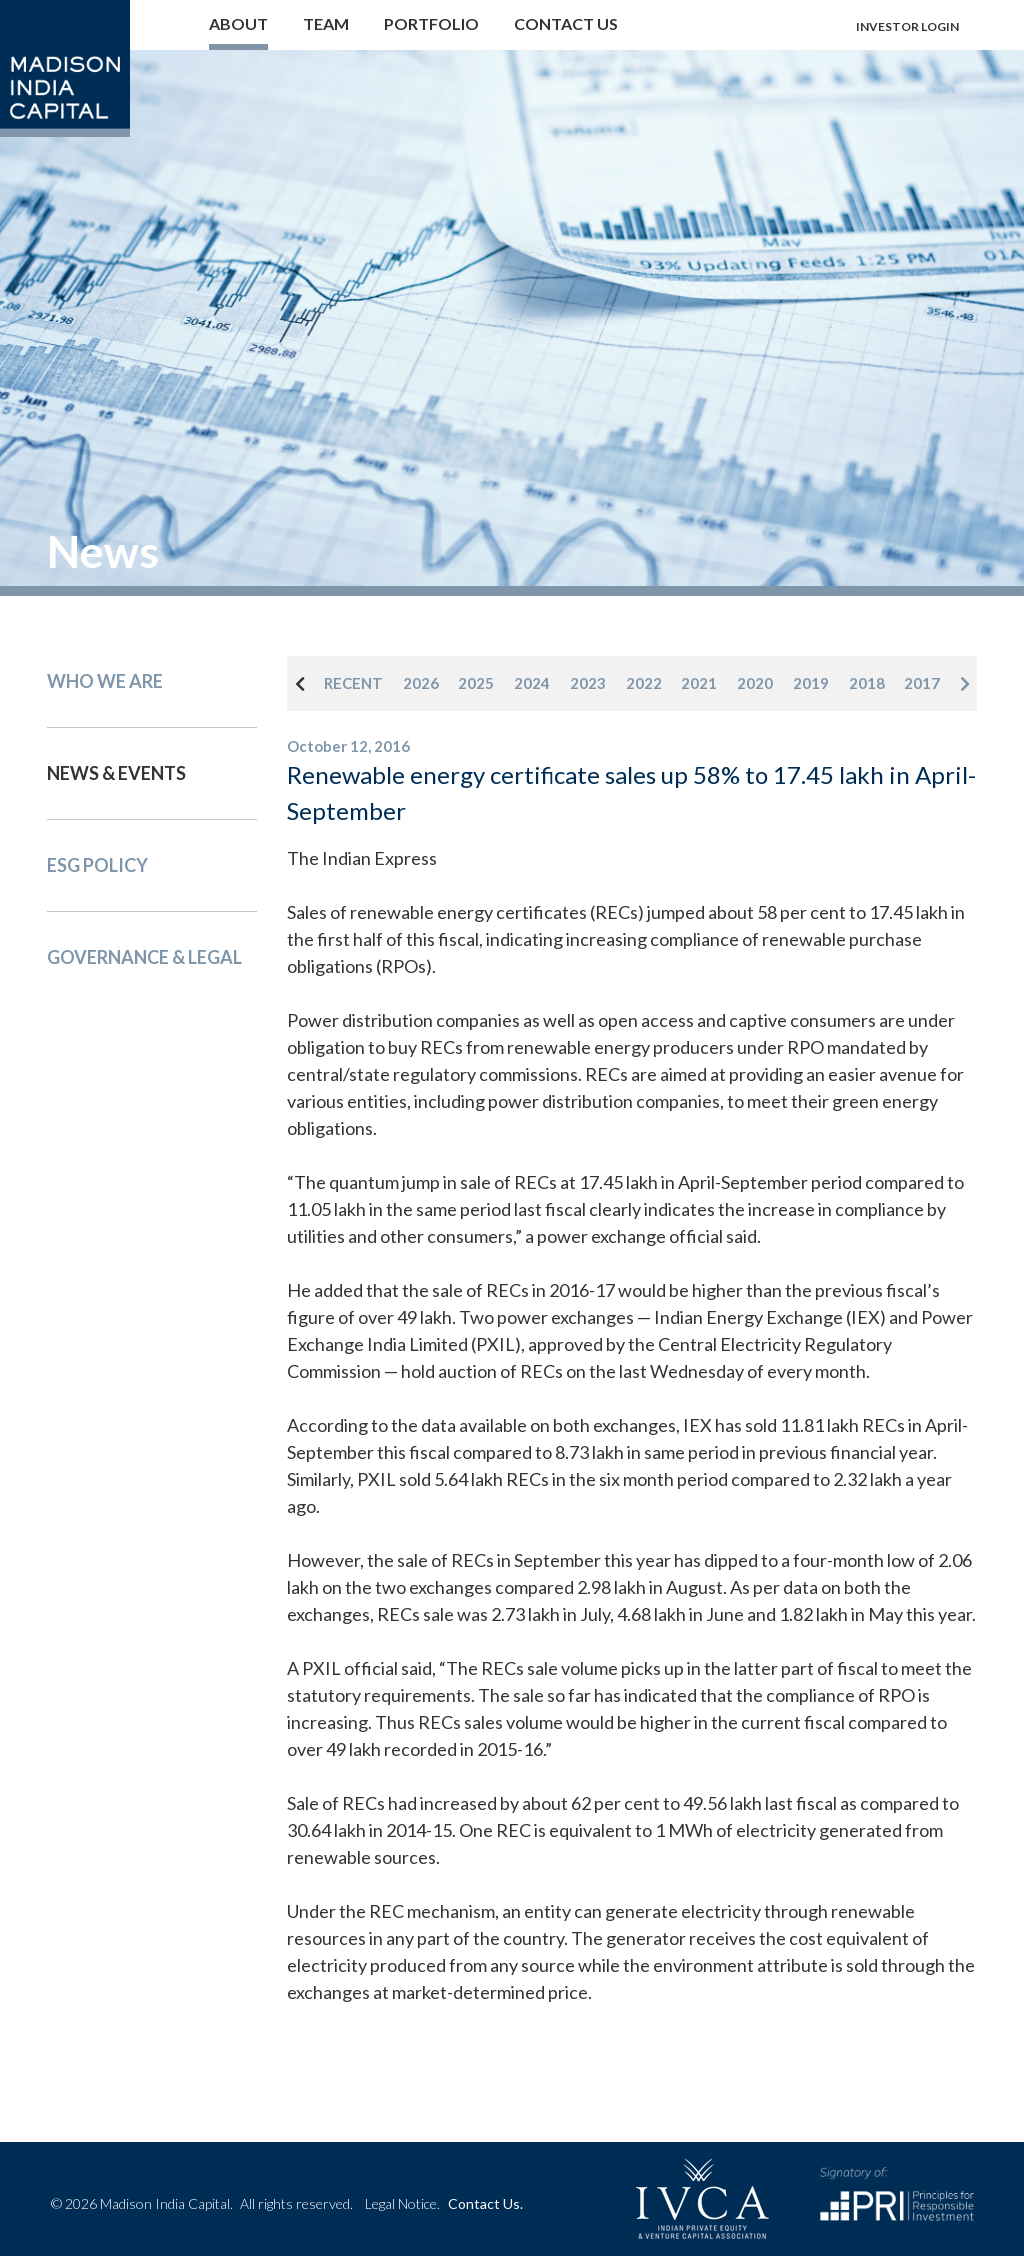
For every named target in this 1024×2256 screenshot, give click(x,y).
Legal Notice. (402, 2203)
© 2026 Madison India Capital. (202, 2203)
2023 (588, 683)
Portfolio (431, 23)
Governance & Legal (144, 957)
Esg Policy (97, 865)
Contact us (566, 23)
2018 (867, 683)
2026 (421, 683)
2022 (644, 683)
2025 (476, 683)
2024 (532, 683)
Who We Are (105, 681)
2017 (922, 683)
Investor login (907, 26)
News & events (116, 773)
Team (326, 23)
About (238, 23)
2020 (755, 683)
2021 (699, 683)
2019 (811, 683)
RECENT (353, 683)
